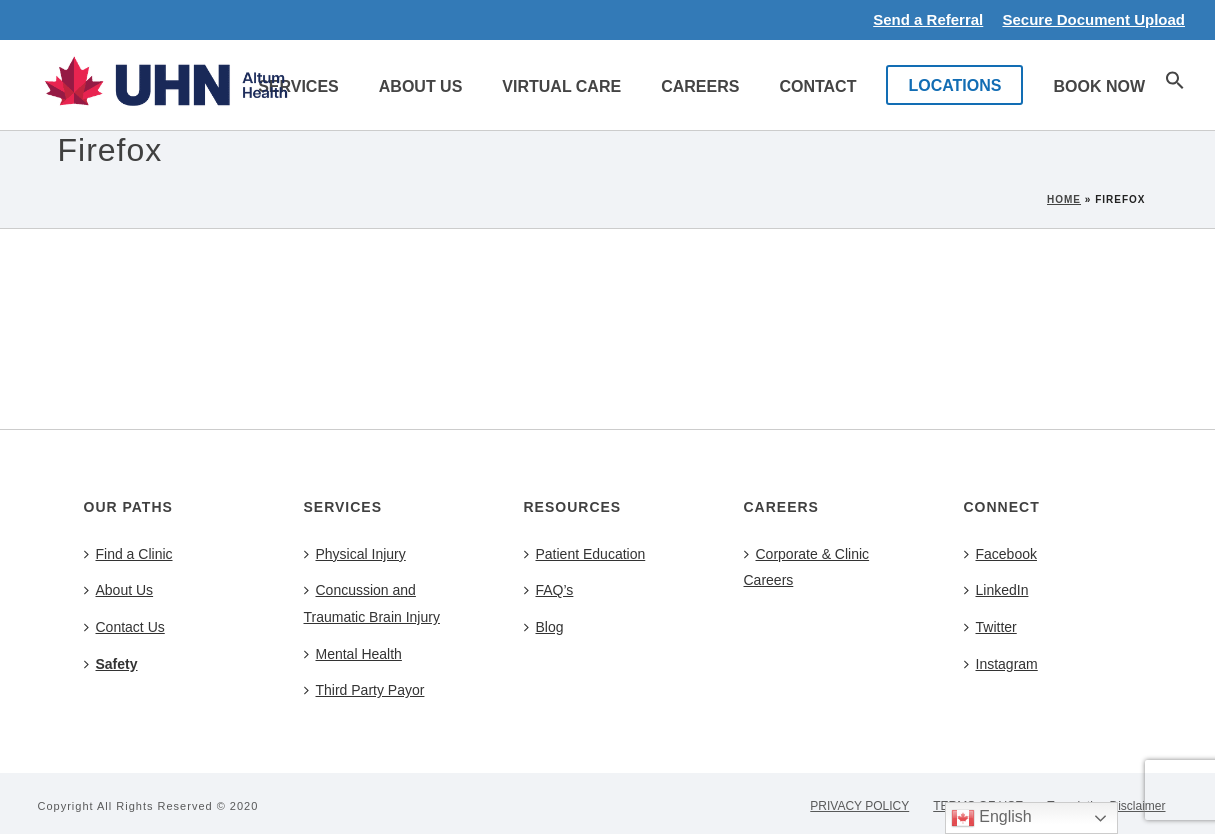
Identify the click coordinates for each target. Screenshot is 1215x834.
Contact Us (124, 627)
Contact (817, 86)
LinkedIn (996, 590)
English (991, 818)
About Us (421, 86)
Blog (544, 627)
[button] (1175, 84)
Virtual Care (561, 86)
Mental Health (353, 654)
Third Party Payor (364, 690)
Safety (111, 664)
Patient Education (585, 554)
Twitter (990, 627)
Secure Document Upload (1093, 19)
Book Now (1099, 86)
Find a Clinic (128, 554)
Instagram (1001, 664)
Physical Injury (355, 554)
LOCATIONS (954, 85)
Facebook (1000, 554)
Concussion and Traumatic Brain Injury (372, 603)
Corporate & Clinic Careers (807, 567)
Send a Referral (928, 19)
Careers (700, 86)
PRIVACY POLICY (859, 806)
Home (1064, 199)
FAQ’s (549, 590)
